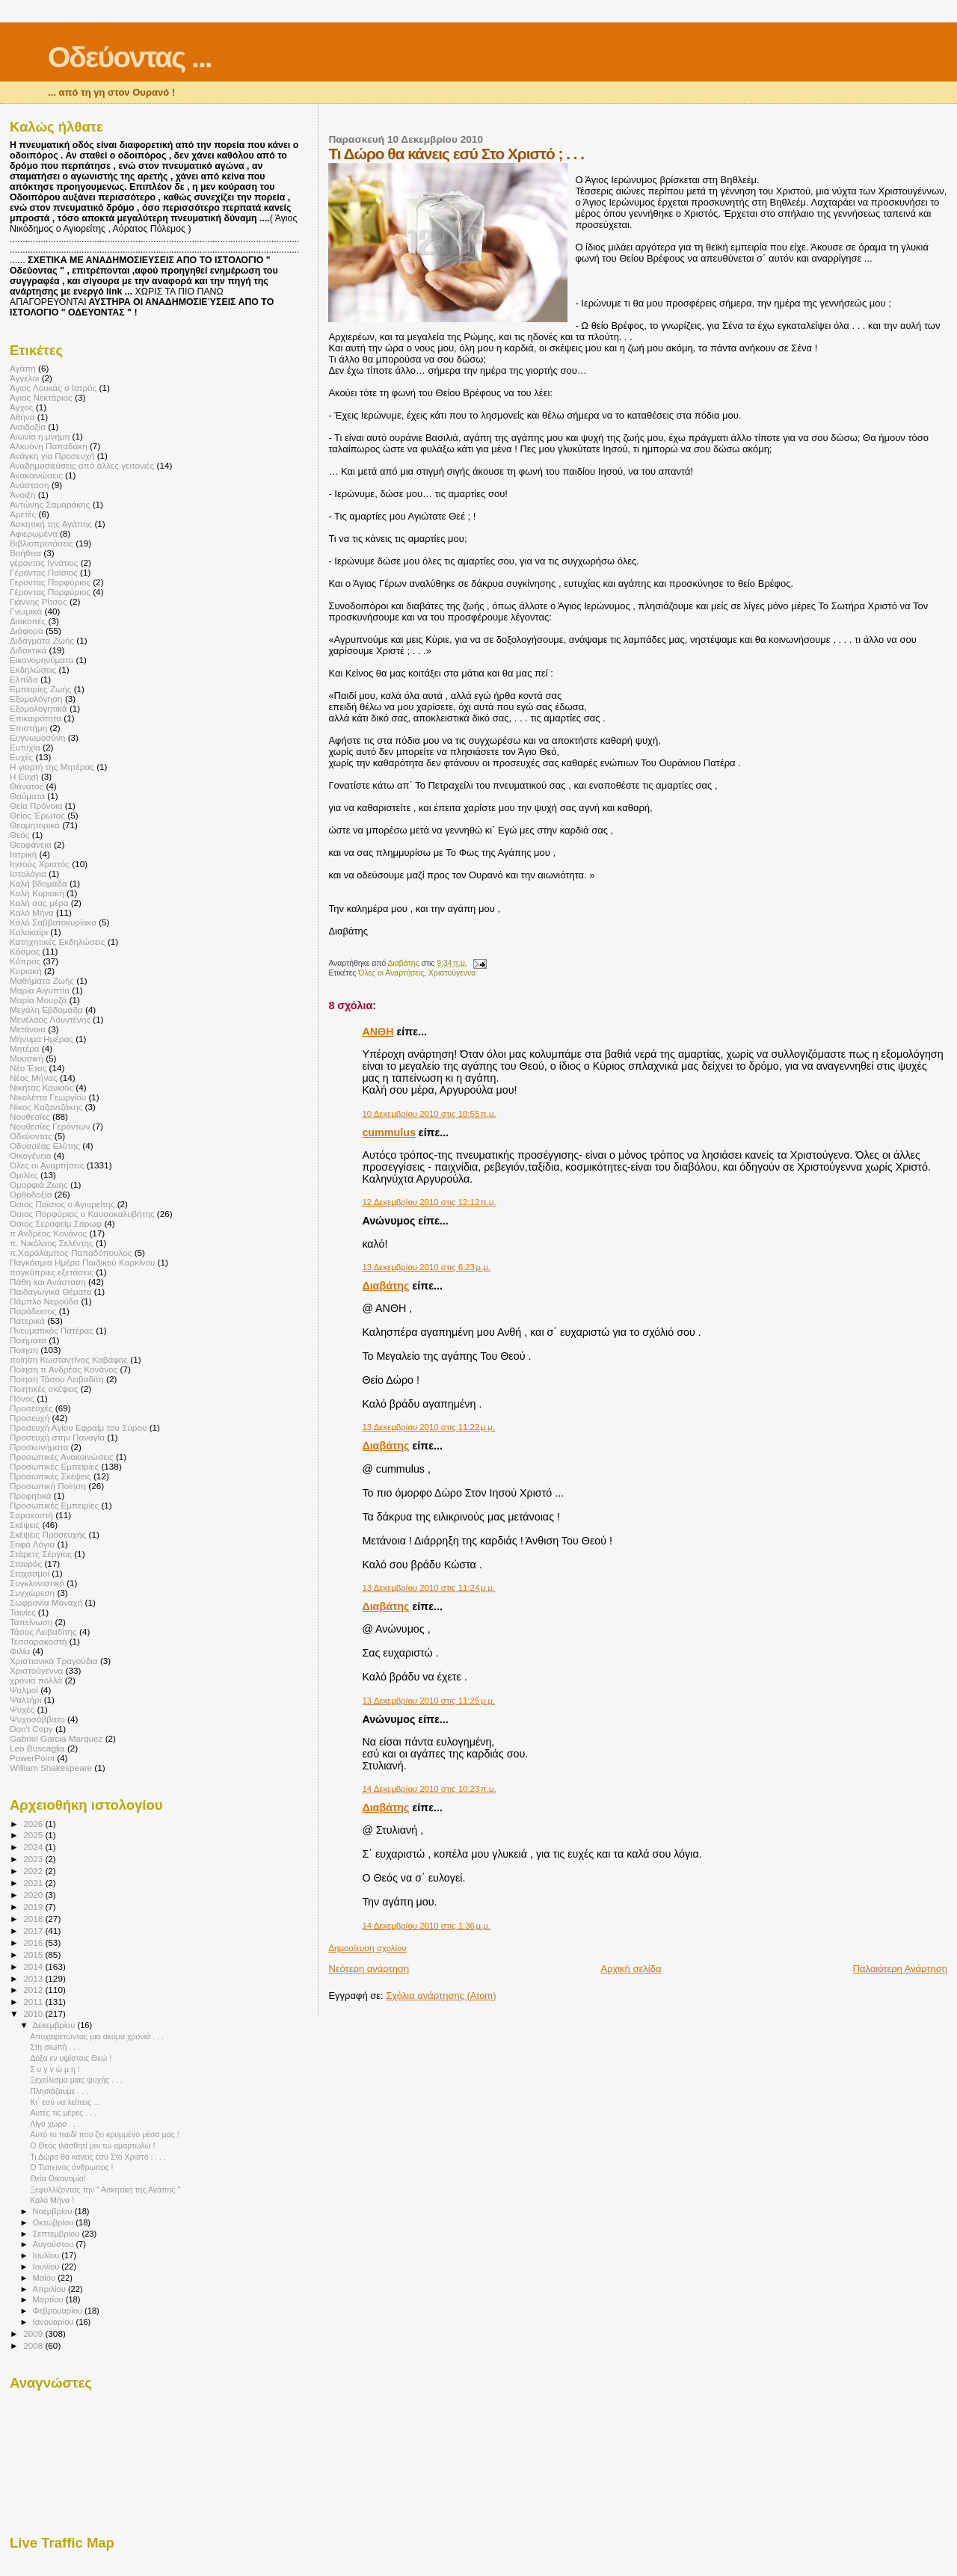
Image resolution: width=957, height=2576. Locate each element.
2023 (34, 1859)
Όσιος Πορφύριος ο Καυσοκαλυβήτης (82, 1213)
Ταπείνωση (31, 1622)
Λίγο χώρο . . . (55, 2123)
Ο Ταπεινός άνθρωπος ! (71, 2167)
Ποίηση (24, 1350)
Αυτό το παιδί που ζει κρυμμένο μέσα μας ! (104, 2134)
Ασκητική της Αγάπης (51, 524)
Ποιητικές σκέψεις (44, 1388)
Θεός (20, 834)
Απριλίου (50, 2288)
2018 (34, 1918)
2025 (34, 1835)
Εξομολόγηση (36, 698)
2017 (34, 1930)
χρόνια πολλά (36, 1680)
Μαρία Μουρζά (38, 1000)
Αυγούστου (54, 2244)
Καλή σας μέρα (39, 903)
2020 (34, 1894)
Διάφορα (26, 630)
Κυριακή (26, 971)
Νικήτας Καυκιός (41, 1087)
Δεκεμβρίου (55, 2025)
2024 (34, 1847)
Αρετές (23, 514)
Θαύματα (27, 796)
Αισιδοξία (28, 426)
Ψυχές (22, 1709)
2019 (34, 1906)
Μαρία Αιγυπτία (40, 990)
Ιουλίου (47, 2255)
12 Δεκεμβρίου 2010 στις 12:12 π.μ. (429, 1202)
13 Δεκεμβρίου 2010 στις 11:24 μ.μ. (428, 1587)
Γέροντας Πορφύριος (50, 592)
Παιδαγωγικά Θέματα (50, 1291)
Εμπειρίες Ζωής (40, 689)
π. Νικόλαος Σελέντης (51, 1243)
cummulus (389, 1132)
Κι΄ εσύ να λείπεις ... (65, 2102)
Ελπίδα (24, 679)
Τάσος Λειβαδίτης (43, 1631)
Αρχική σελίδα (630, 1968)
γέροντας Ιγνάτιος (44, 562)
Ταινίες (23, 1612)
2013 (34, 1978)
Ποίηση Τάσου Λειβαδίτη (57, 1379)
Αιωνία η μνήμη (40, 436)
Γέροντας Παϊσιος (44, 572)
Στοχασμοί (29, 1573)
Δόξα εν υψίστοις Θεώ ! (70, 2057)
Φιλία (20, 1651)
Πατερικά (27, 1320)
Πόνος (22, 1398)
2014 (34, 1966)
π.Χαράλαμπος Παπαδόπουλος (71, 1252)
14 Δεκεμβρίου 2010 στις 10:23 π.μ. (429, 1788)
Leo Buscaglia (37, 1748)
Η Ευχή (24, 776)
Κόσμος (25, 951)
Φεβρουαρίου (58, 2310)
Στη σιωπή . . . (55, 2046)
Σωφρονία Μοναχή (46, 1602)
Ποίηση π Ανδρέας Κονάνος (63, 1369)
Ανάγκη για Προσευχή (52, 455)
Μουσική (26, 1058)
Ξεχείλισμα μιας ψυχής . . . (76, 2079)
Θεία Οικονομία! (58, 2178)
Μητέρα (25, 1048)
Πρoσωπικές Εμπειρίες (54, 1505)
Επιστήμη (28, 728)
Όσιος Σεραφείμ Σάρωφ (56, 1223)
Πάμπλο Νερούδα (44, 1301)
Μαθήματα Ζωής (42, 980)
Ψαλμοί (24, 1690)
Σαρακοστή (31, 1515)
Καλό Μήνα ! (52, 2200)
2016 (34, 1942)
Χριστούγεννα (452, 973)
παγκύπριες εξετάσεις (51, 1272)
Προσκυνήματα (39, 1447)
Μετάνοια (28, 1029)
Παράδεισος (33, 1311)
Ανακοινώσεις (36, 475)
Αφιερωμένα (34, 533)
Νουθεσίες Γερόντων (50, 1126)
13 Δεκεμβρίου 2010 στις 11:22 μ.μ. (428, 1427)
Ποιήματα (28, 1340)
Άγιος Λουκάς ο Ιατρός (53, 387)
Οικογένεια (31, 1155)
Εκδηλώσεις (33, 669)
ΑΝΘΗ (377, 1032)
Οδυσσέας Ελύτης (45, 1145)
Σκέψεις (25, 1524)
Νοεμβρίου (54, 2211)
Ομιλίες (24, 1175)
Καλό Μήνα (32, 912)
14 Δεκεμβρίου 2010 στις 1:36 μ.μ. (426, 1925)
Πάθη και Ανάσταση (48, 1282)
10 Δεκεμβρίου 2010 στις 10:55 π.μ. (429, 1113)
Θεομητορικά (35, 825)
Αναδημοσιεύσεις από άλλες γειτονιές (82, 465)
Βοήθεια (25, 553)
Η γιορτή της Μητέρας (52, 766)
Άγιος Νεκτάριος (41, 397)
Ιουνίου (47, 2266)
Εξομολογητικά (38, 708)
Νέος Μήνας (34, 1077)
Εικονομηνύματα (41, 660)
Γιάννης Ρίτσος (38, 601)
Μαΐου (45, 2277)
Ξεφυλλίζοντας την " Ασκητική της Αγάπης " (105, 2189)
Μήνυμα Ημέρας (41, 1039)
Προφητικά (31, 1495)
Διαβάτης (385, 1286)
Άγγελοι (24, 378)
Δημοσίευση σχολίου (367, 1948)
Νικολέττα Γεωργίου (48, 1097)
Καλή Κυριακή (37, 893)
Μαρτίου (49, 2299)
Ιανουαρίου (54, 2321)
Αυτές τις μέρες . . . (63, 2112)
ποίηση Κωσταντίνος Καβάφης (69, 1359)
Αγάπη (23, 368)
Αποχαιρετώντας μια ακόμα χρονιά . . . (97, 2036)
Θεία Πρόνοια (36, 805)
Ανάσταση (29, 485)
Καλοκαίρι (29, 932)
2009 (34, 2333)
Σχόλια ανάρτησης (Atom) (441, 1995)
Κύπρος (25, 961)
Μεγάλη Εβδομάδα (46, 1009)
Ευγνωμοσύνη (37, 737)
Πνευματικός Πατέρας (51, 1330)
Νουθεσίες (30, 1116)
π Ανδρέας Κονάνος (48, 1233)
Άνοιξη (22, 494)
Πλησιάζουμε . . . (59, 2090)
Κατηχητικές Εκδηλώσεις (57, 941)
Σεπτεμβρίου (57, 2233)
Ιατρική (23, 854)
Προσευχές (31, 1408)
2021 (34, 1883)
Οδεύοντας (31, 1136)
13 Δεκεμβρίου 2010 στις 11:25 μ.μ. (428, 1700)
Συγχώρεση (32, 1592)
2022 (34, 1871)
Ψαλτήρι (25, 1699)
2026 (34, 1823)
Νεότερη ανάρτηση (368, 1968)
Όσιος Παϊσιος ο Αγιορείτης (62, 1204)
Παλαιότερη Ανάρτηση (900, 1968)
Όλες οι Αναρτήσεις (391, 973)
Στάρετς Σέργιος (41, 1554)
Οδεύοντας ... (130, 57)
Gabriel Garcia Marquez (56, 1738)
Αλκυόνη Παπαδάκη (48, 446)
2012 (34, 1989)
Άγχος (21, 407)
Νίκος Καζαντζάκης (46, 1107)
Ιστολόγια (28, 873)
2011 (34, 2001)
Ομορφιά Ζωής (39, 1184)
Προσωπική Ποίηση (48, 1486)
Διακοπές (28, 621)
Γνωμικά (26, 611)
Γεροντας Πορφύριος (50, 582)
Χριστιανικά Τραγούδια (54, 1661)
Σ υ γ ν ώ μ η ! (55, 2069)
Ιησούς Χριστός (40, 864)
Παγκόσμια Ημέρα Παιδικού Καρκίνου (82, 1262)
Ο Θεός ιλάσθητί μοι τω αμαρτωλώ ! (92, 2145)
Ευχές (21, 757)
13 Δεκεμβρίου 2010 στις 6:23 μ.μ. (426, 1267)
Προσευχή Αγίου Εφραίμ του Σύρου (78, 1427)
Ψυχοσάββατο (37, 1719)
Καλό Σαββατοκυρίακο (53, 922)
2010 (34, 2013)
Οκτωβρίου (54, 2222)
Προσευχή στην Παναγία (57, 1437)
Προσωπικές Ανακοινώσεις (62, 1456)
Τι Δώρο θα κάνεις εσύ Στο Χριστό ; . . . (98, 2156)
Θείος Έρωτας (37, 815)
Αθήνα (22, 417)
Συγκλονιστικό (37, 1583)
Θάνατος (26, 786)
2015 (34, 1954)
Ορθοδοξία (31, 1194)
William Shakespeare (51, 1767)
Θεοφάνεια (31, 844)
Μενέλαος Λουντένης (50, 1019)
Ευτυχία (25, 747)
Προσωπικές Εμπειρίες (54, 1466)
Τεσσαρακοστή (38, 1641)
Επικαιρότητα (35, 718)
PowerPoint (32, 1758)
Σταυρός (26, 1563)
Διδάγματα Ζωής (42, 640)
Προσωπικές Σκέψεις (50, 1476)
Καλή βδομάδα (38, 883)
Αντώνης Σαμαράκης (50, 504)
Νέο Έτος (28, 1068)
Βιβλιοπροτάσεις (41, 543)
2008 (34, 2345)
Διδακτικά (28, 650)
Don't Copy (31, 1729)
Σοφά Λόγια (32, 1544)
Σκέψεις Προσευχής (48, 1534)
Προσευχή (29, 1418)
